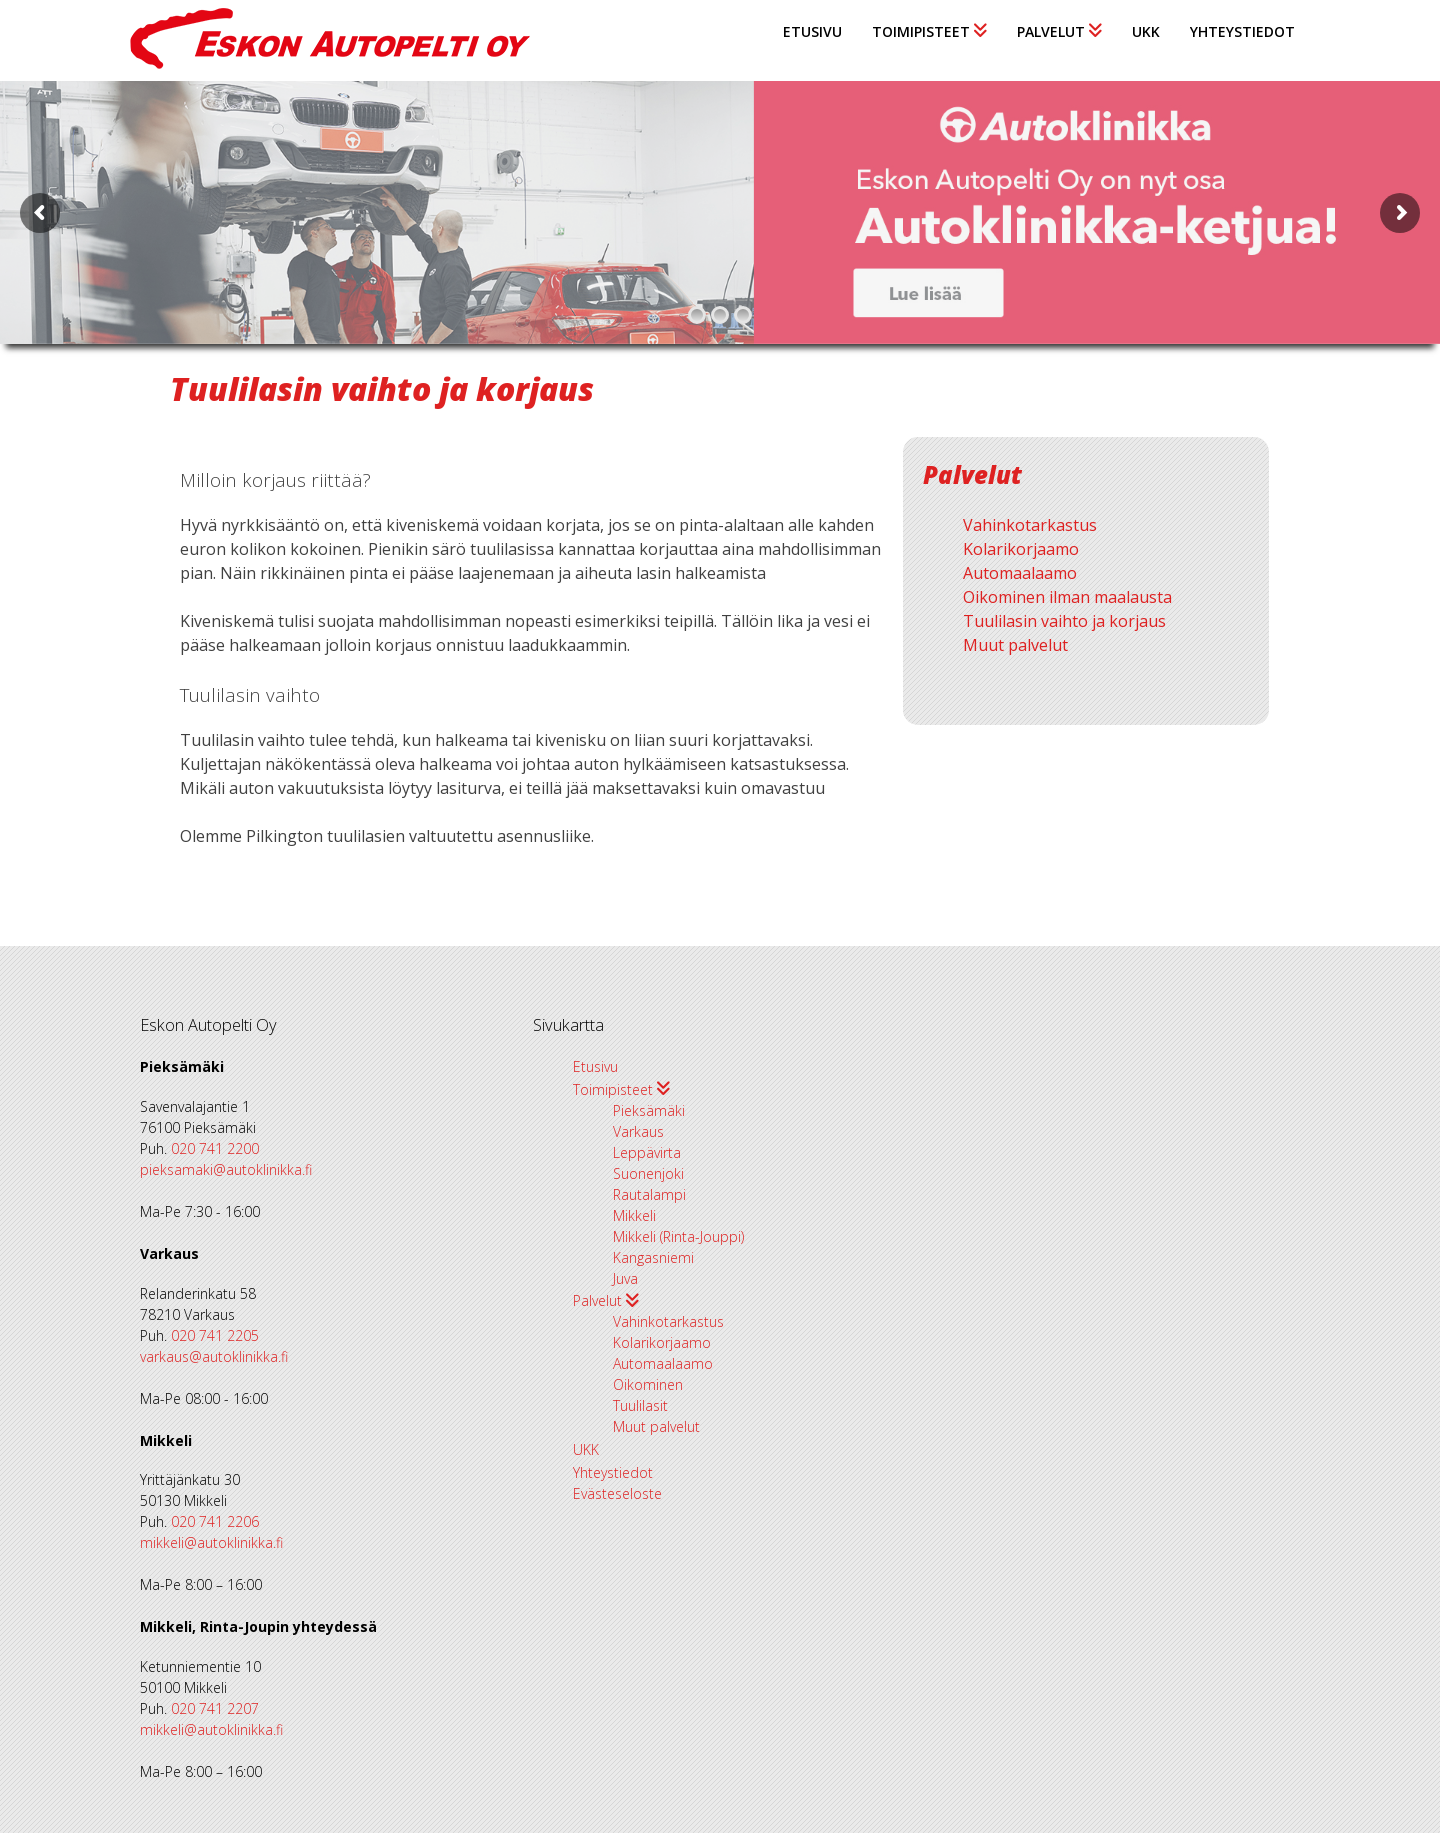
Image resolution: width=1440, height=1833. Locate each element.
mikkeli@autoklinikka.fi (211, 1542)
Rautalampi (649, 1194)
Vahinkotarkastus (1030, 525)
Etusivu (812, 31)
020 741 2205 (215, 1335)
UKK (1146, 31)
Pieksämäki (649, 1110)
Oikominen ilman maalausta (1067, 597)
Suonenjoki (648, 1173)
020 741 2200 (215, 1148)
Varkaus (638, 1131)
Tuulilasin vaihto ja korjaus (1064, 621)
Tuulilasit (640, 1405)
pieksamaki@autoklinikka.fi (226, 1169)
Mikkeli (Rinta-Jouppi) (678, 1236)
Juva (625, 1278)
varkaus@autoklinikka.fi (214, 1356)
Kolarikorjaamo (1021, 549)
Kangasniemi (653, 1257)
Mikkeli (634, 1215)
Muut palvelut (1015, 645)
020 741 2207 (215, 1708)
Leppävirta (647, 1152)
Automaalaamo (1020, 573)
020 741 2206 (215, 1521)
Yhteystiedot (1242, 31)
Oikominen (648, 1384)
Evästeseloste (617, 1493)
